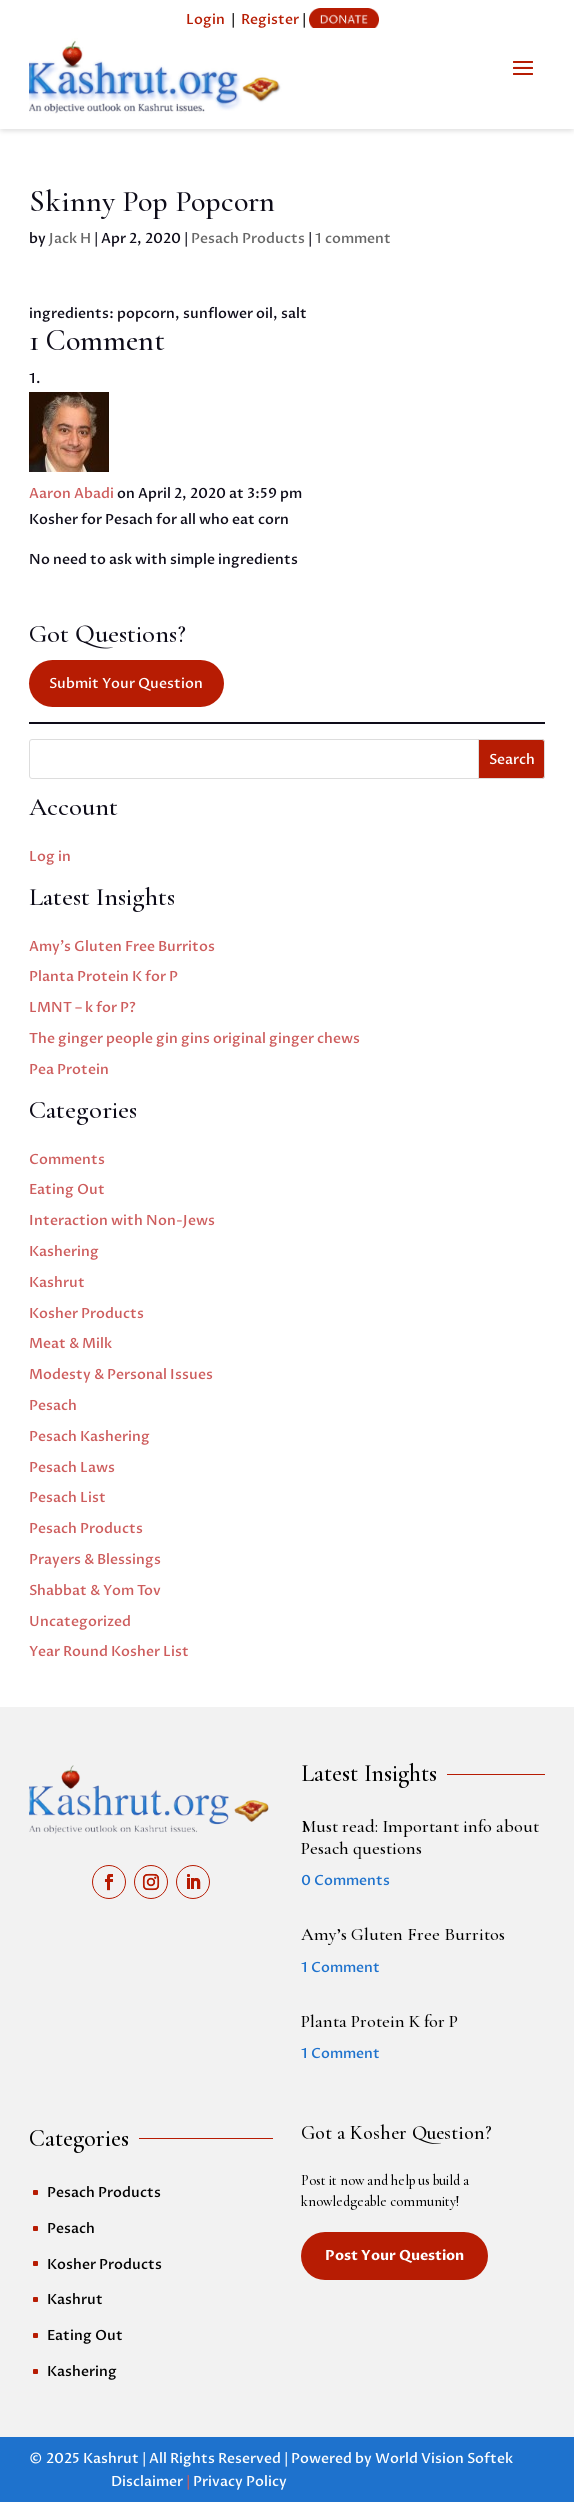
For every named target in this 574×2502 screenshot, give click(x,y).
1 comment (353, 238)
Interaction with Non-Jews (122, 1220)
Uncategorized (80, 1621)
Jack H (70, 238)
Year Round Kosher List (109, 1651)
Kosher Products (86, 1313)
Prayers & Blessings (95, 1559)
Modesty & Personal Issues (121, 1374)
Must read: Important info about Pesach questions (420, 1837)
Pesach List (67, 1497)
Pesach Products (248, 238)
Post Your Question (394, 2255)
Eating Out (67, 1189)
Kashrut (57, 1282)
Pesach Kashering (89, 1436)
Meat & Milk (70, 1343)
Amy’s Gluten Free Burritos (122, 946)
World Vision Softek (444, 2458)
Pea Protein (69, 1069)
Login (205, 19)
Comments (67, 1159)
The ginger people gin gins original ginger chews (194, 1038)
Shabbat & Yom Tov (95, 1590)
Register (270, 19)
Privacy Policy (240, 2481)
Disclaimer (147, 2481)
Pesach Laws (72, 1467)
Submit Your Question (126, 683)
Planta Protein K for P (103, 976)
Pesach (53, 1405)
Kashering (64, 1251)
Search (512, 759)
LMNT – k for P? (82, 1007)
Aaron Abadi (71, 493)
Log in (50, 856)
